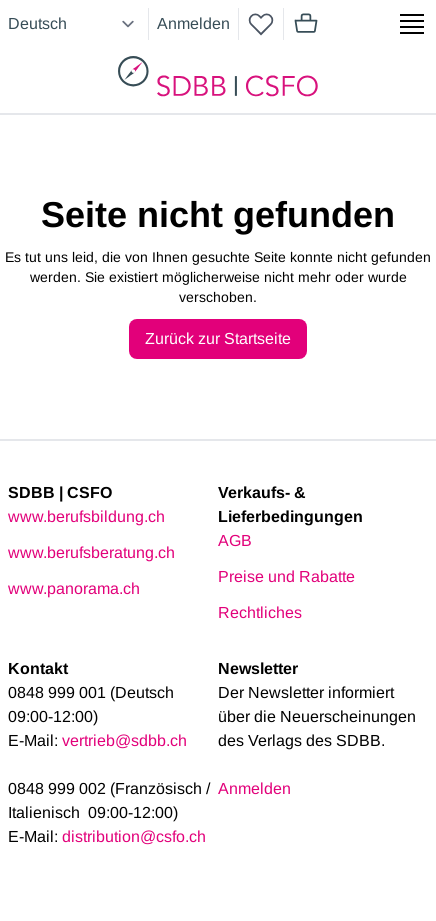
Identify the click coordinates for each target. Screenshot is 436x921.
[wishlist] (261, 24)
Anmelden (193, 23)
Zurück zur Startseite (218, 338)
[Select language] (74, 24)
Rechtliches (260, 612)
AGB (235, 540)
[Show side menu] (412, 24)
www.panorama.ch (74, 588)
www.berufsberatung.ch (91, 552)
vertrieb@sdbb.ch (124, 740)
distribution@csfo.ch (134, 836)
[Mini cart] (306, 24)
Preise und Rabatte (286, 576)
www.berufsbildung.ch (86, 516)
